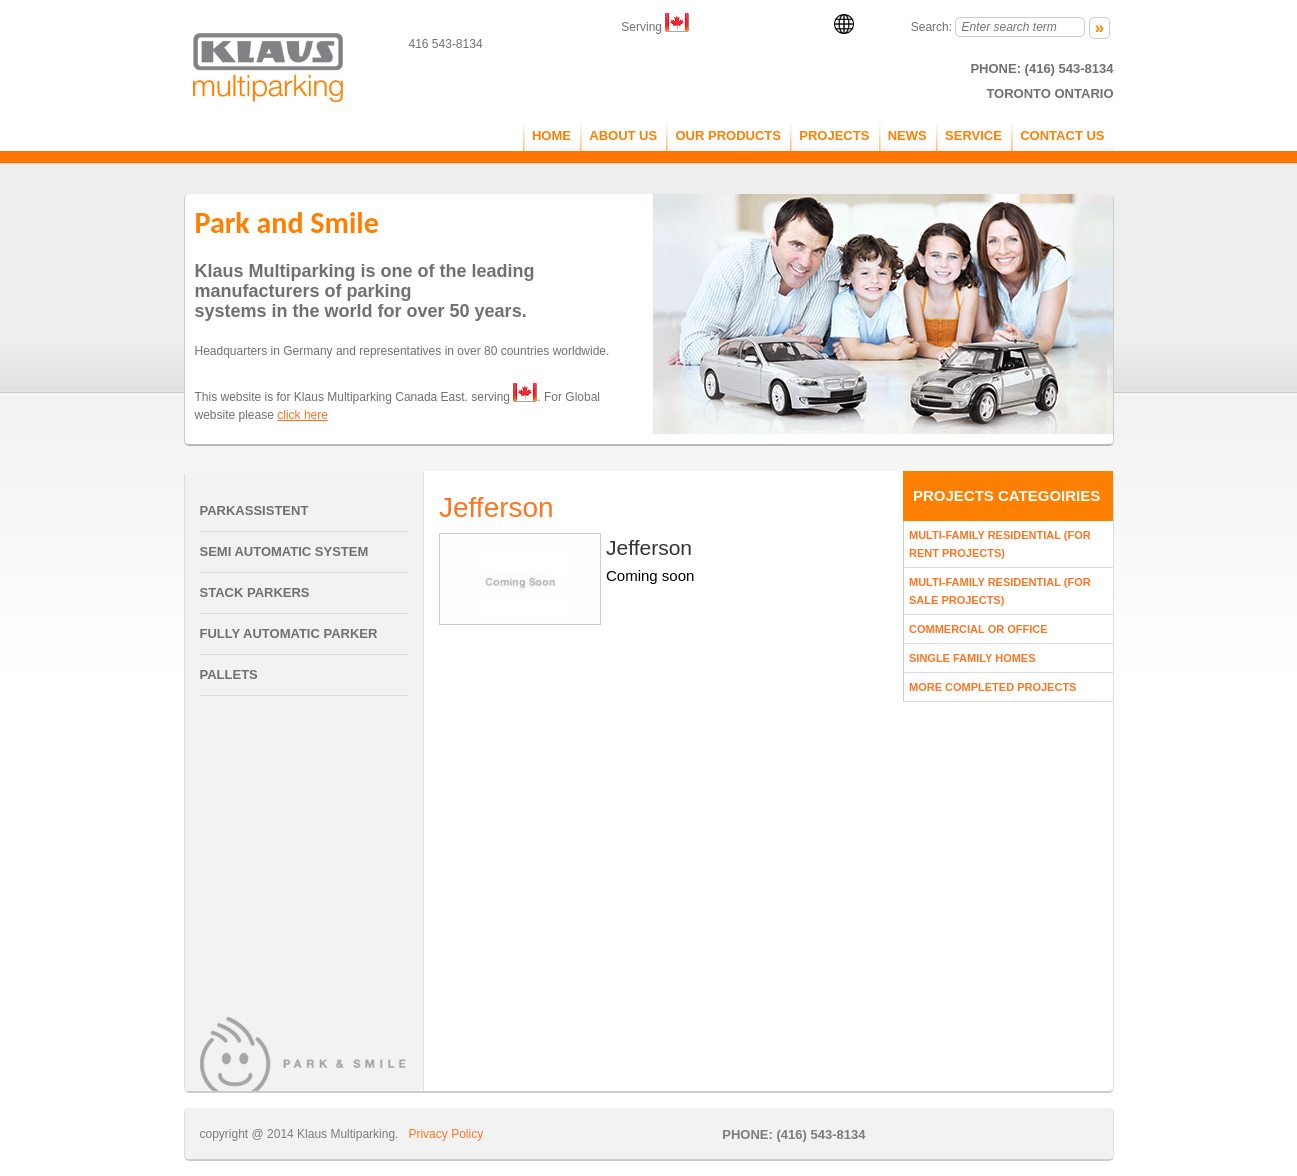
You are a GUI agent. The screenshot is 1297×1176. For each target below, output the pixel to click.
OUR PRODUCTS (727, 135)
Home (551, 135)
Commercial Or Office (978, 629)
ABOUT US (623, 135)
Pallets (229, 674)
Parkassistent (254, 510)
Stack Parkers (255, 592)
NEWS (907, 135)
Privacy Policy (445, 1134)
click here (302, 415)
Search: (931, 27)
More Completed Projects (992, 687)
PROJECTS (834, 135)
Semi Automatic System (284, 551)
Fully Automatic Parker (289, 633)
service (973, 135)
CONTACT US (1062, 135)
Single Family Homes (972, 658)
